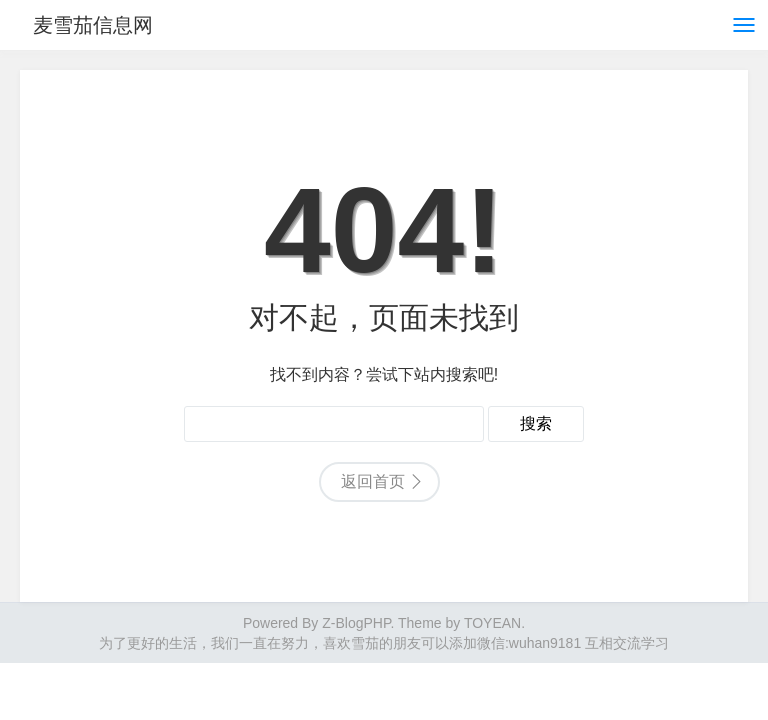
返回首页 (373, 481)
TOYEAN (492, 623)
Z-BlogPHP (356, 623)
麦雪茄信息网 (98, 25)
